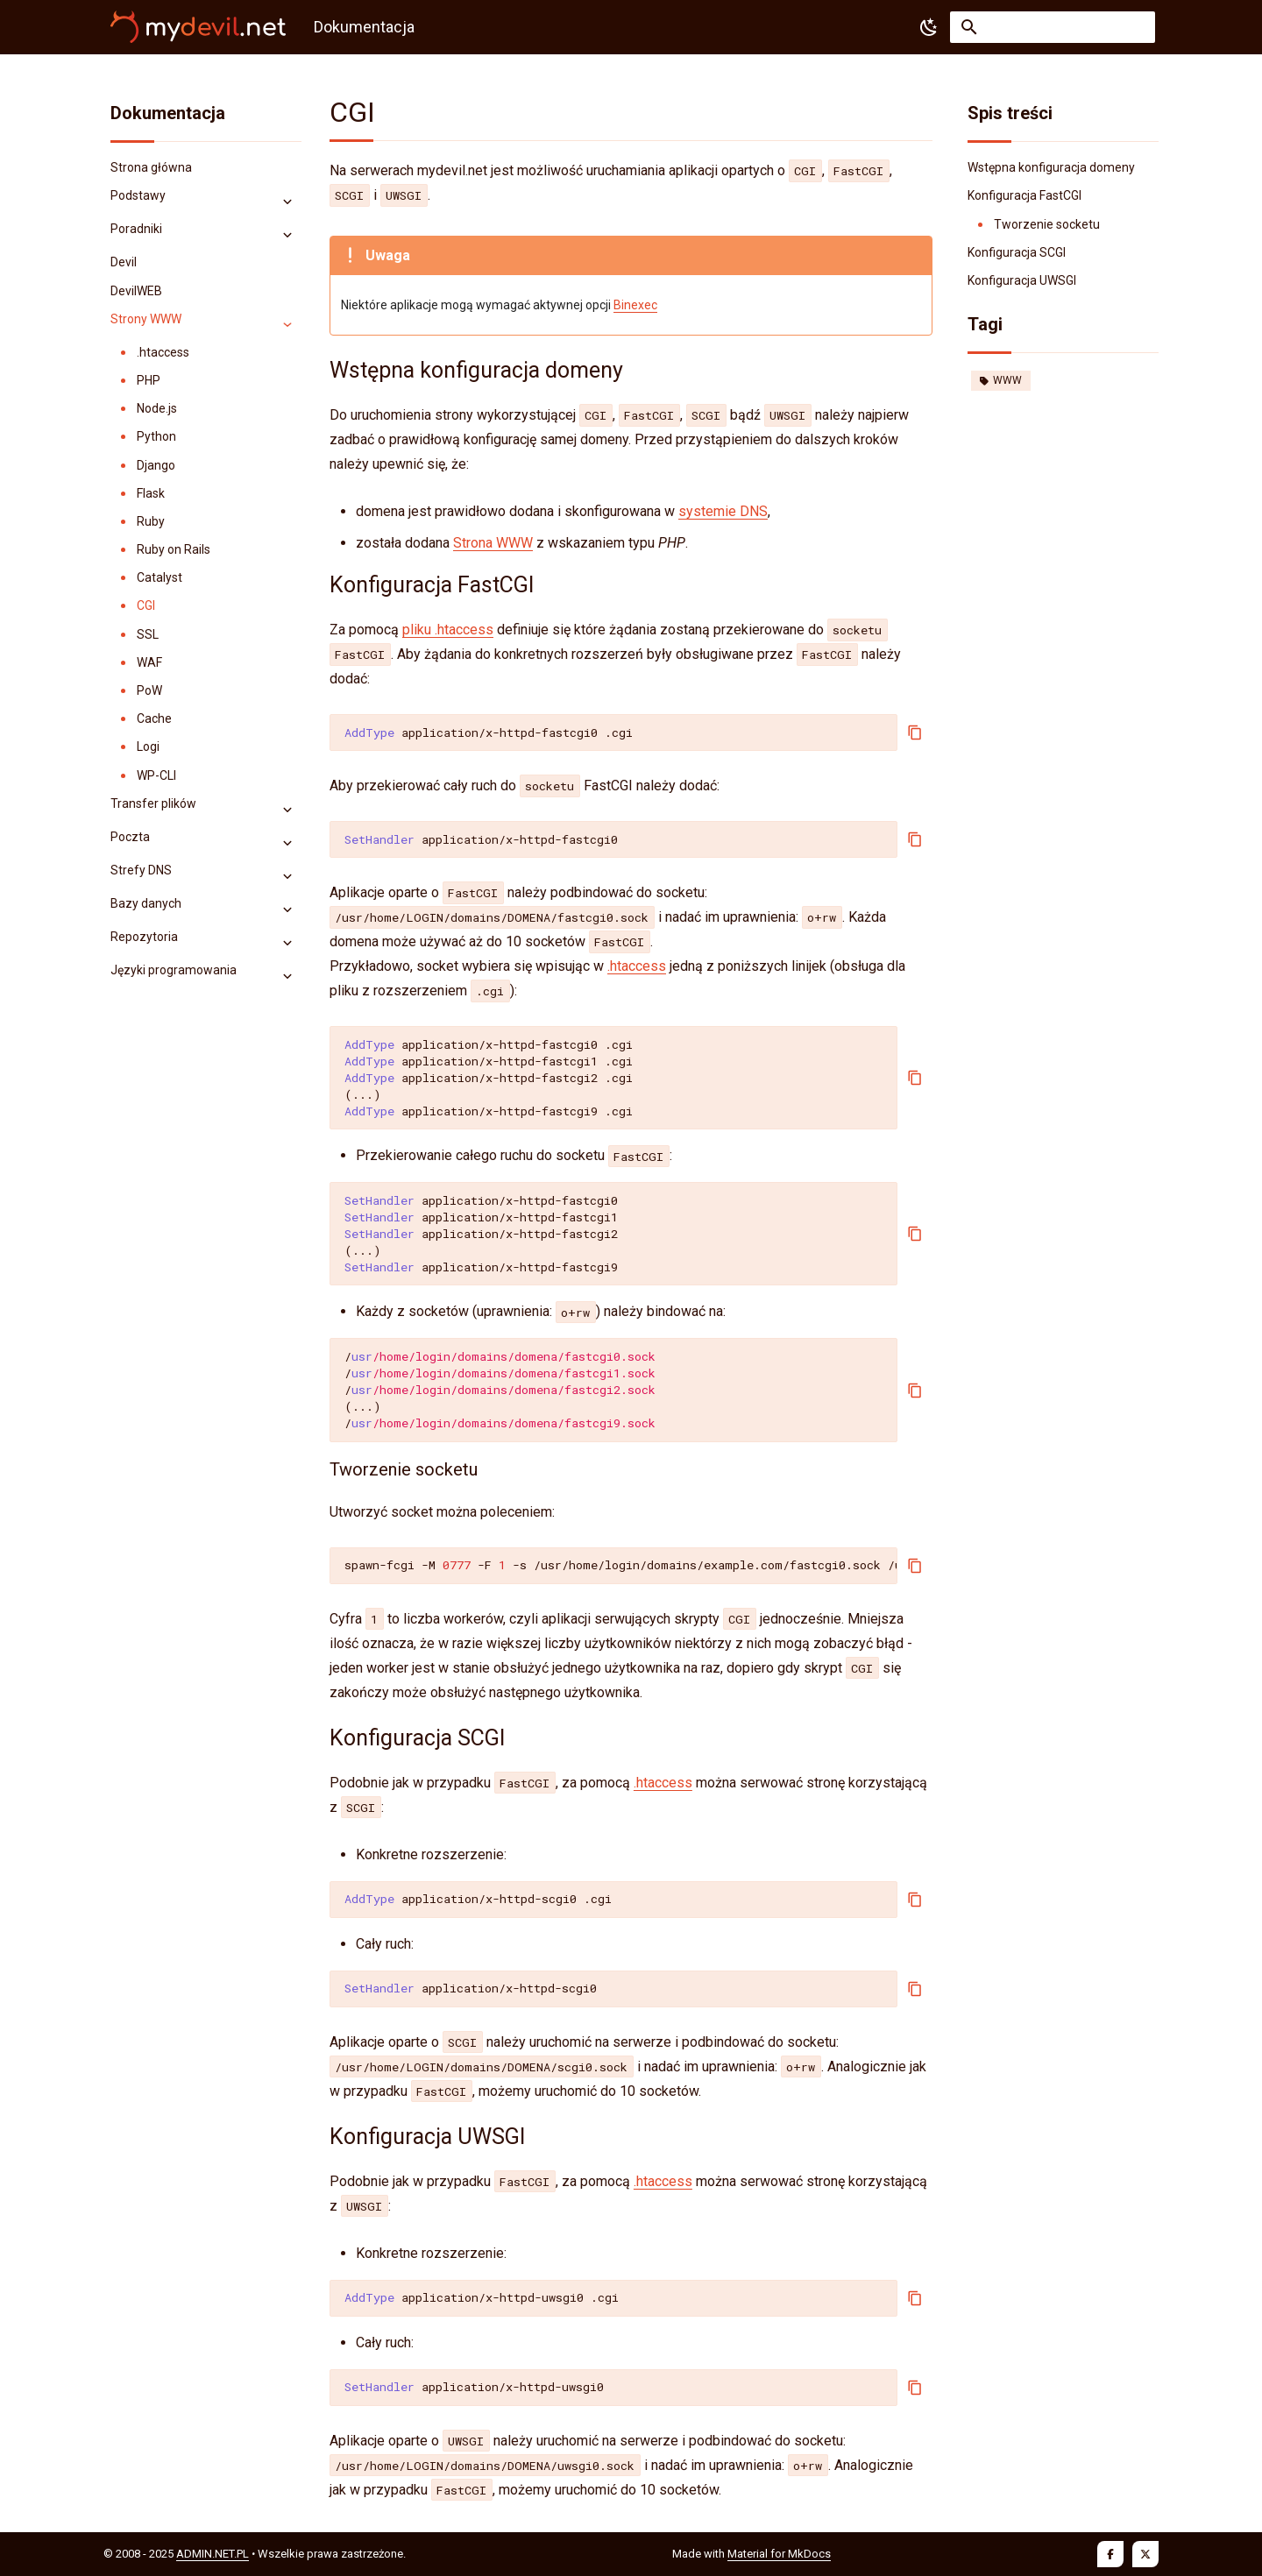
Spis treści (1010, 113)
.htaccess (636, 966)
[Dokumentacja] (198, 27)
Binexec (635, 305)
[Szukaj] (1052, 27)
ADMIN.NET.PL (212, 2553)
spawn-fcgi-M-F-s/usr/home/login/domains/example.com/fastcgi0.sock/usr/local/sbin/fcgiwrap (620, 1565)
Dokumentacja (167, 113)
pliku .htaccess (447, 629)
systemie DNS (723, 511)
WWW (1001, 380)
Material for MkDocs (779, 2553)
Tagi (985, 324)
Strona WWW (493, 542)
